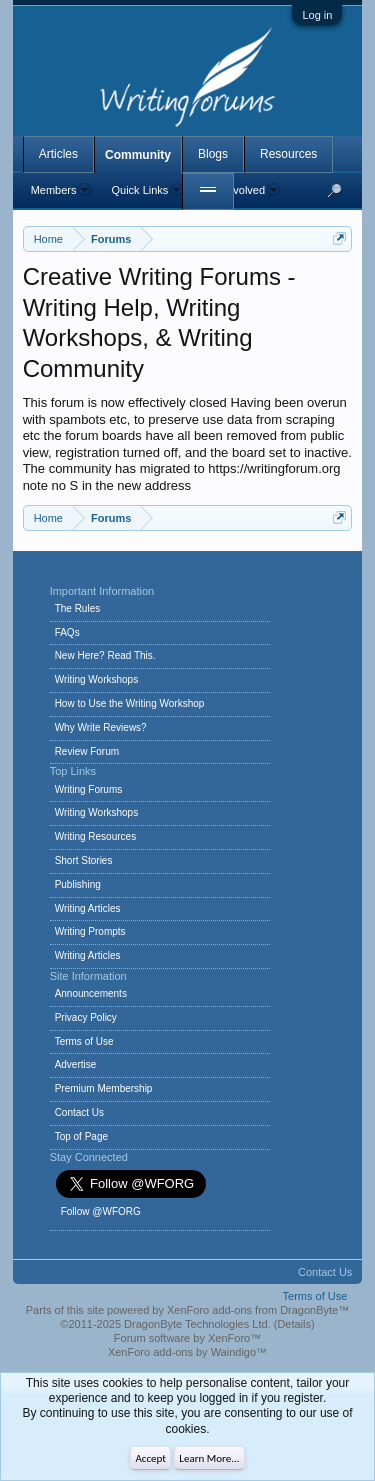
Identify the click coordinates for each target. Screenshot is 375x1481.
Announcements (91, 993)
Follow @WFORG (101, 1211)
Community (138, 155)
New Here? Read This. (105, 655)
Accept (150, 1458)
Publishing (78, 884)
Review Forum (87, 751)
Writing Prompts (90, 931)
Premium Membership (104, 1088)
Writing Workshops (97, 679)
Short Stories (84, 860)
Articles (58, 154)
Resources (288, 154)
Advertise (76, 1064)
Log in (317, 15)
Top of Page (81, 1136)
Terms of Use (84, 1041)
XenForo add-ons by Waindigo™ (187, 1352)
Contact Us (79, 1112)
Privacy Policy (86, 1017)
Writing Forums (89, 789)
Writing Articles (88, 908)
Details (294, 1324)
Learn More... (209, 1458)
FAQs (67, 632)
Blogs (213, 154)
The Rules (78, 608)
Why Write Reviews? (101, 727)
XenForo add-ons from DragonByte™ (258, 1310)
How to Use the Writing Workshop (130, 703)
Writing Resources (96, 836)
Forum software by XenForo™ (187, 1338)
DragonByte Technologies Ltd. (197, 1324)
